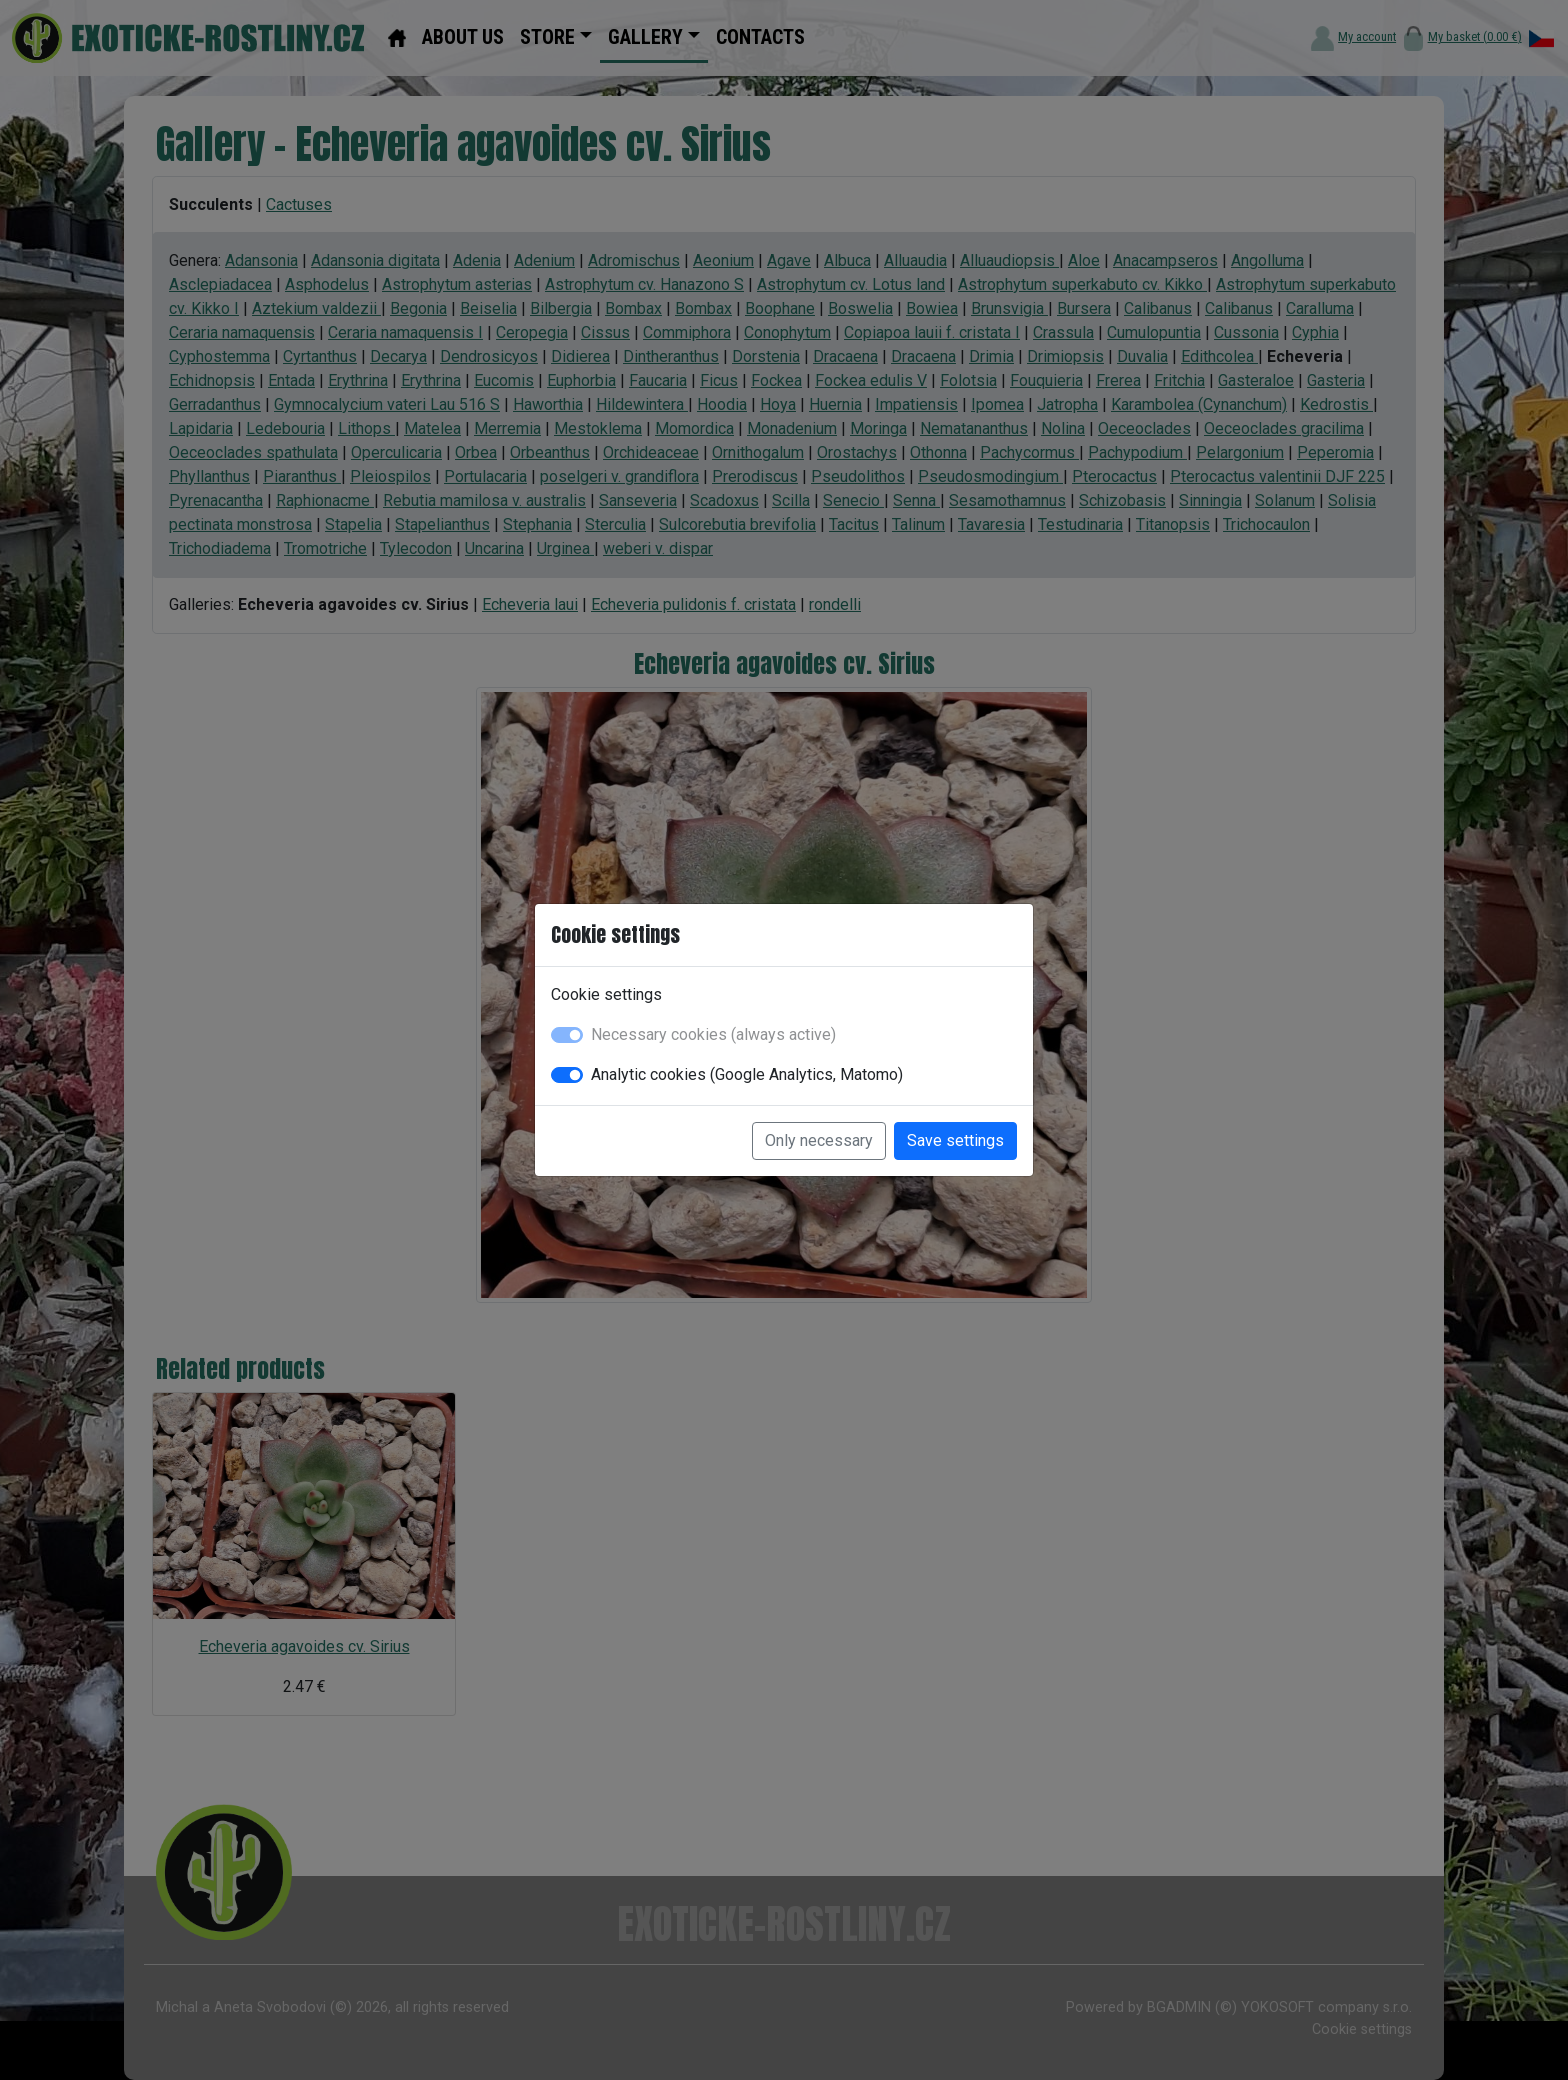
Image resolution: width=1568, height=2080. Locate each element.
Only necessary (819, 1140)
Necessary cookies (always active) (713, 1034)
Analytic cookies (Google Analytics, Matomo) (747, 1074)
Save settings (955, 1140)
